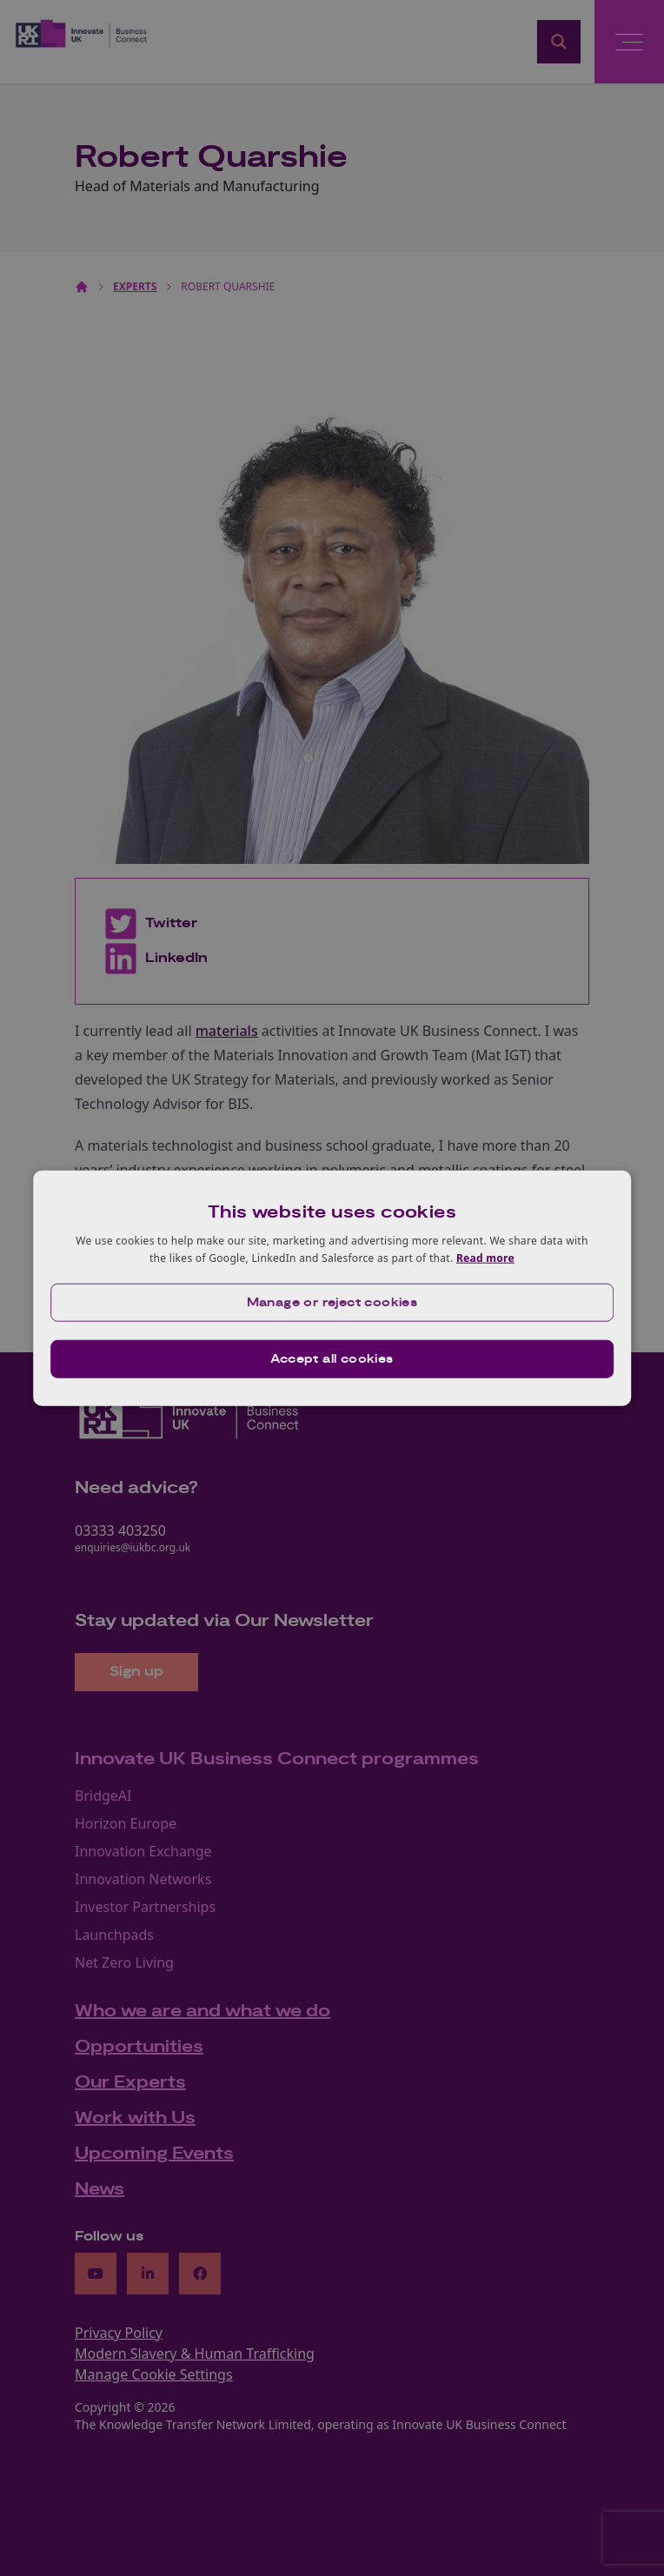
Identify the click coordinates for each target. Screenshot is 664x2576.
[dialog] (332, 1288)
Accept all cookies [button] (331, 1358)
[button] (332, 1302)
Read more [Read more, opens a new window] (485, 1258)
